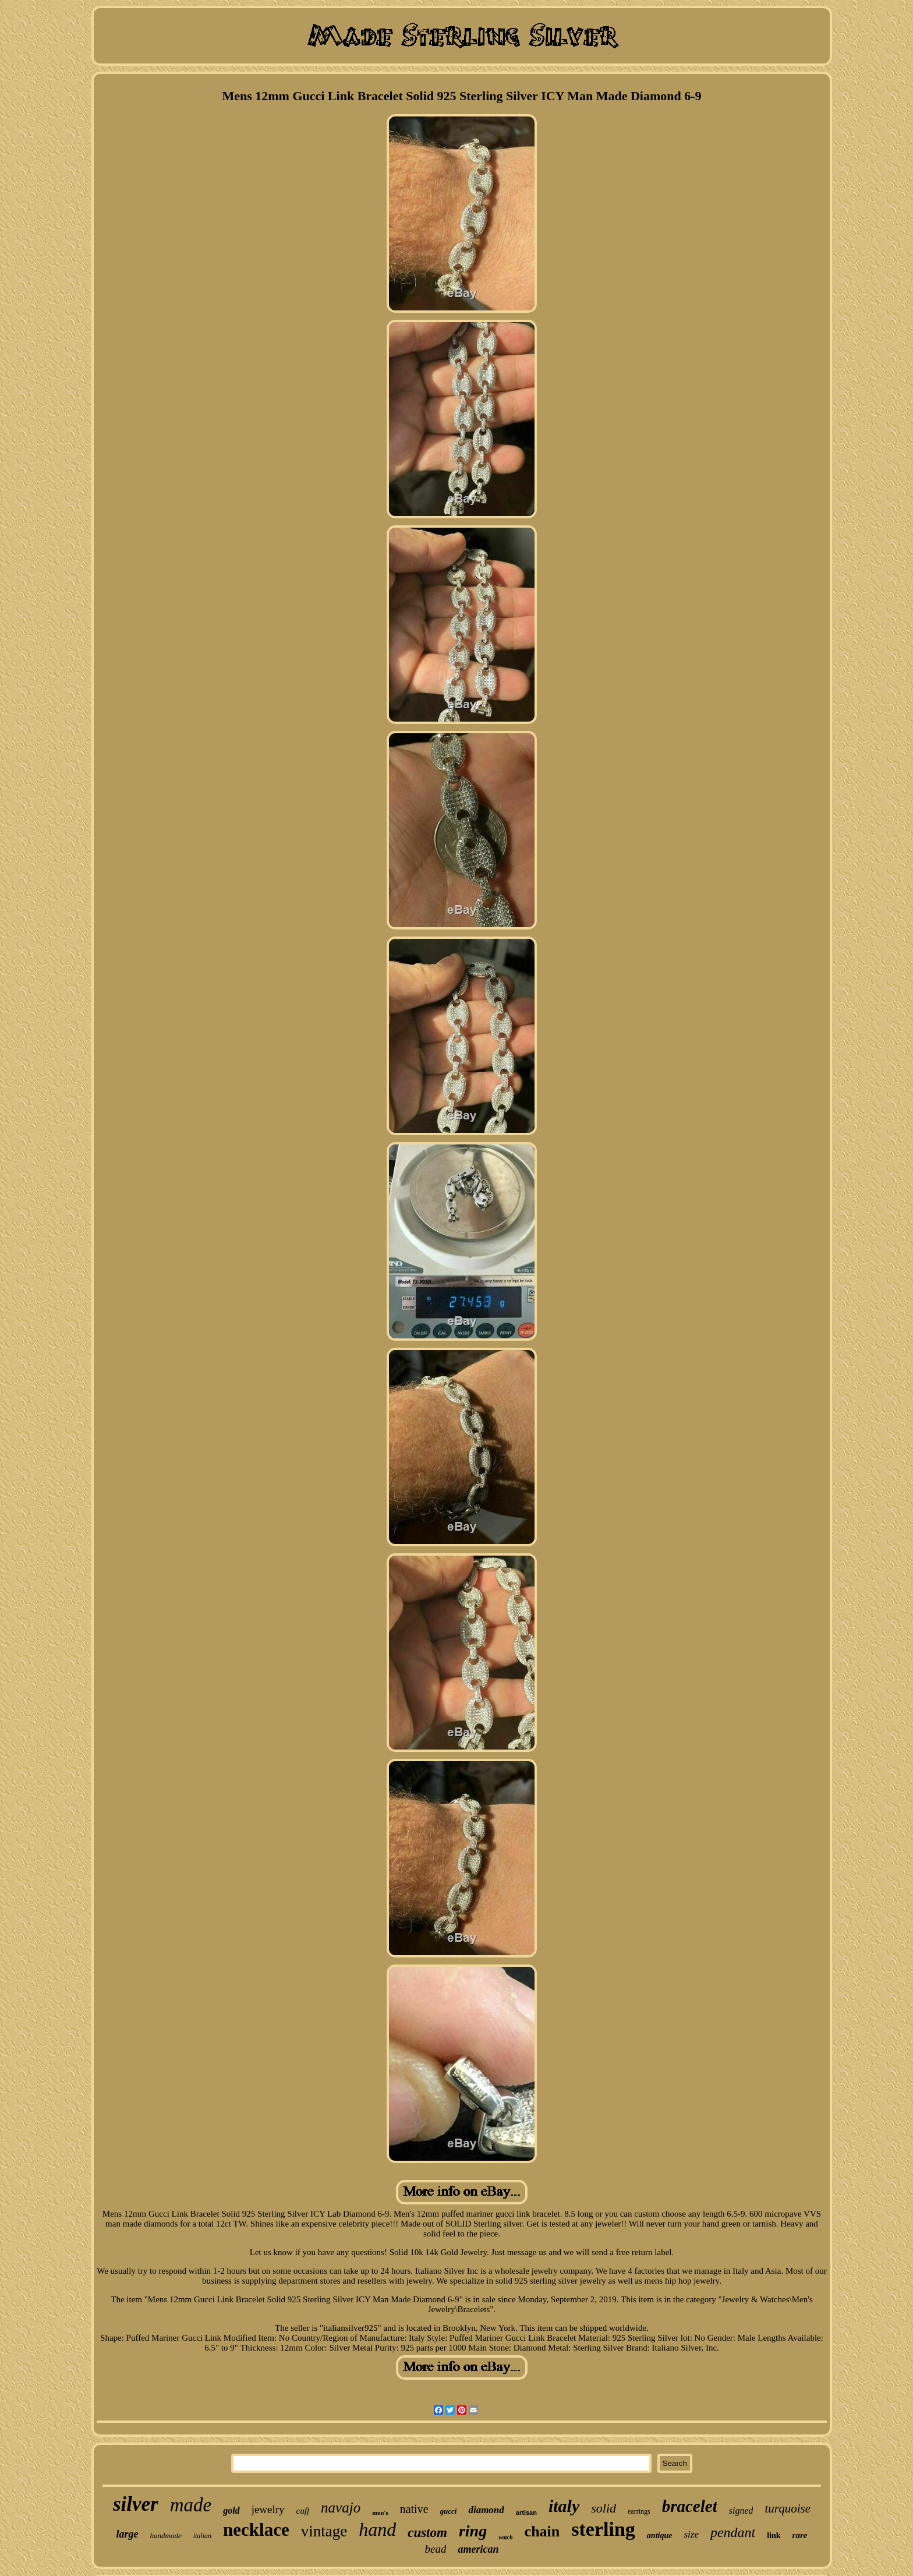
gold (231, 2510)
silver (135, 2504)
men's (380, 2512)
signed (741, 2510)
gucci (448, 2511)
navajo (340, 2507)
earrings (639, 2511)
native (414, 2509)
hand (377, 2529)
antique (660, 2535)
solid (603, 2508)
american (478, 2549)
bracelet (689, 2506)
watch (505, 2537)
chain (542, 2531)
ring (473, 2531)
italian (202, 2536)
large (127, 2534)
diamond (486, 2509)
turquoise (788, 2508)
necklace (256, 2530)
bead (436, 2549)
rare (800, 2535)
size (691, 2534)
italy (563, 2505)
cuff (303, 2510)
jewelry (268, 2509)
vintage (324, 2531)
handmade (166, 2535)
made (190, 2504)
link (773, 2535)
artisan (526, 2512)
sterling (603, 2529)
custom (427, 2532)
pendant (732, 2532)
